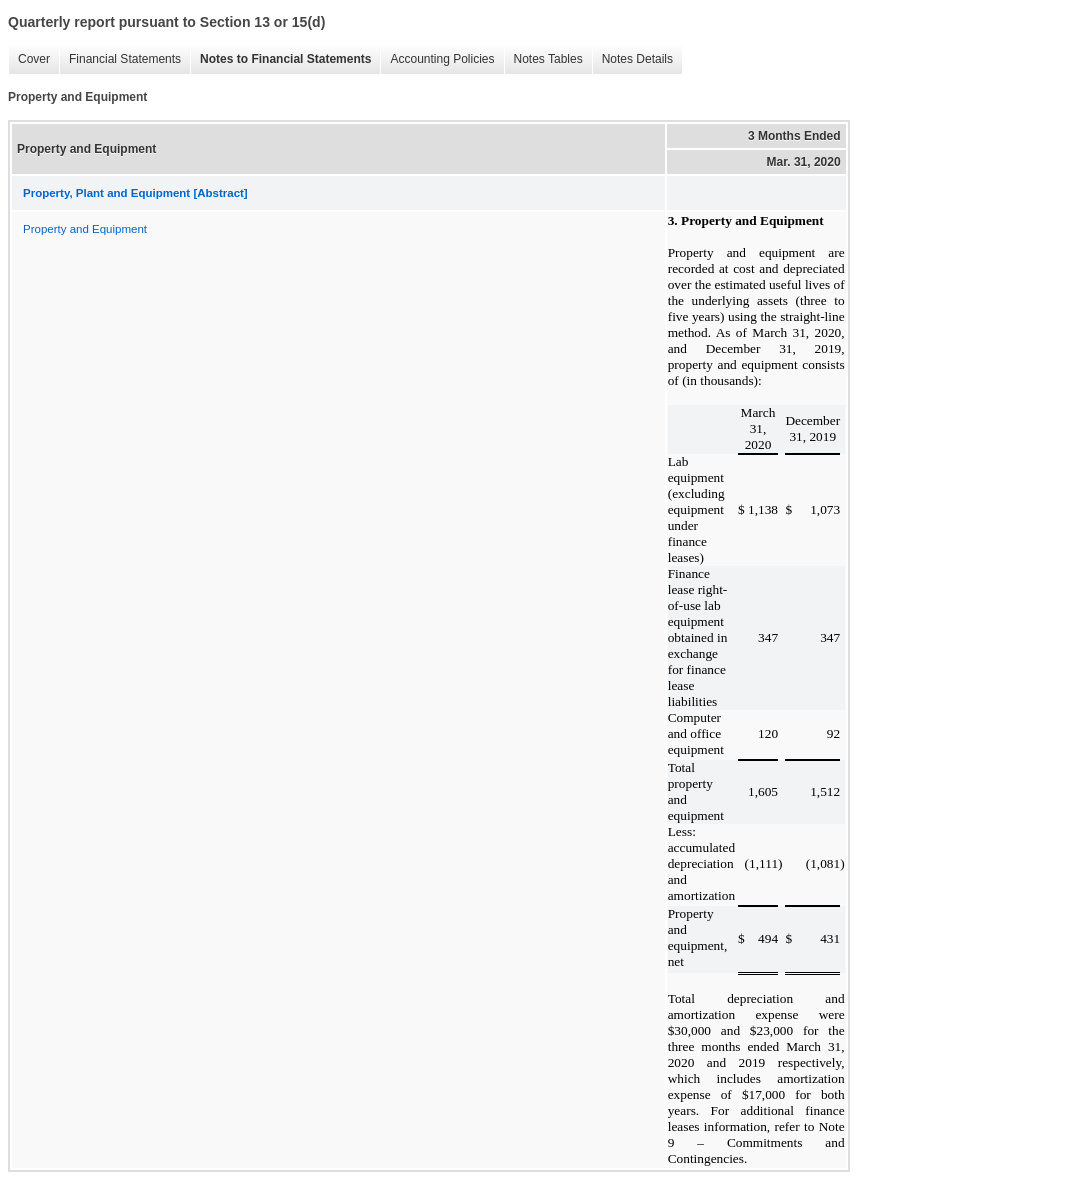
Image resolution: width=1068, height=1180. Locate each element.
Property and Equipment (85, 229)
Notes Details (632, 59)
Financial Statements (120, 59)
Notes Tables (543, 59)
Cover (29, 59)
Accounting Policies (437, 59)
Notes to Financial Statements (280, 59)
